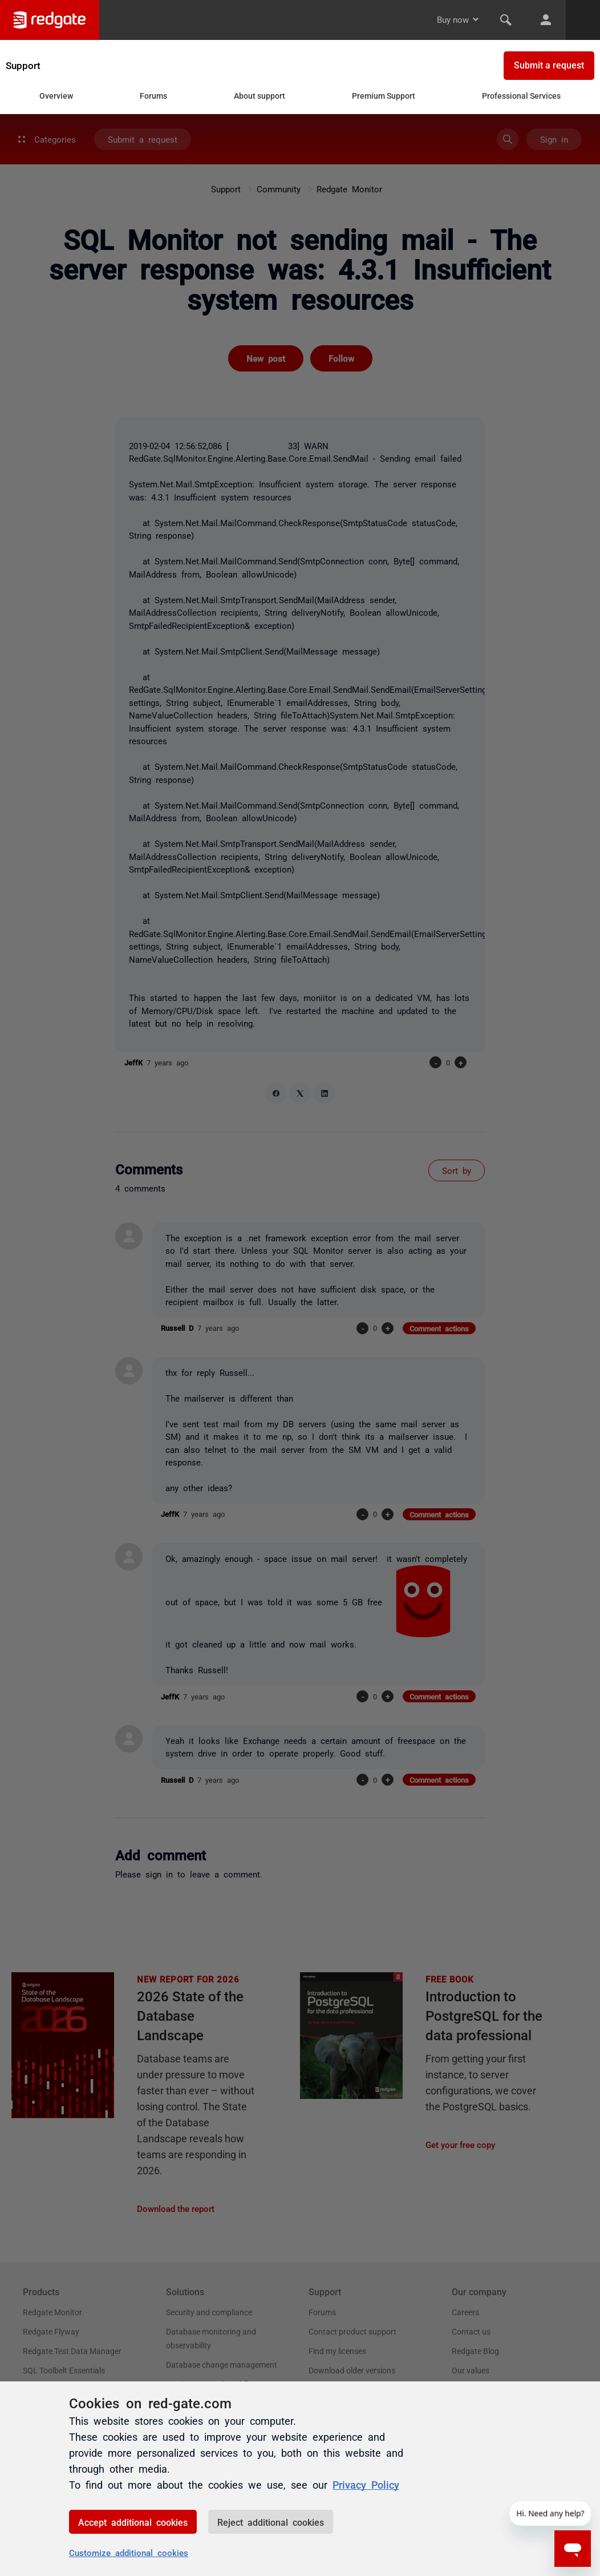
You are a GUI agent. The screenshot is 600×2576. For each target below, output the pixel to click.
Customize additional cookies (128, 2552)
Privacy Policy (366, 2484)
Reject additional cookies (270, 2521)
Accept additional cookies (133, 2521)
